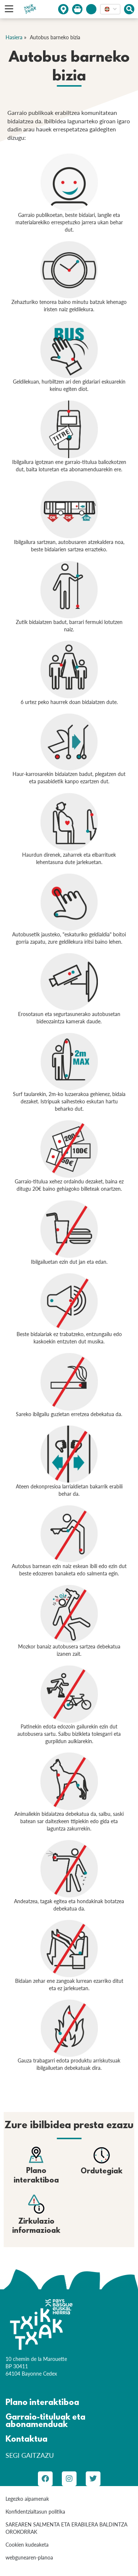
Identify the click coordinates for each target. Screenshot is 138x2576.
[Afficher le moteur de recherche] (129, 9)
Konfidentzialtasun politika (35, 2511)
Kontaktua (26, 2439)
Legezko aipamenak (27, 2499)
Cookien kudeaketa (27, 2544)
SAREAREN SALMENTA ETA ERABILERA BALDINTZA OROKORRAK (66, 2528)
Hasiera (14, 37)
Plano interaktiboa (42, 2403)
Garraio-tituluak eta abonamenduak (45, 2421)
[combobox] (110, 9)
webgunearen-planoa (29, 2557)
